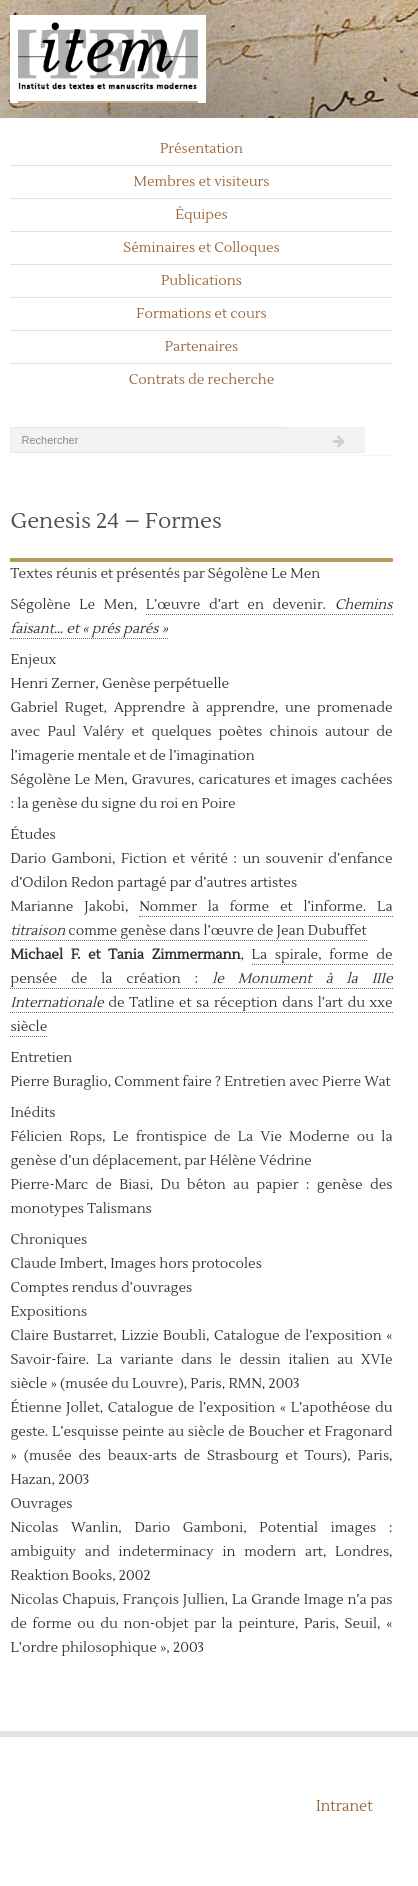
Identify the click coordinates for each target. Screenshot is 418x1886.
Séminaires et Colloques (201, 248)
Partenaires (202, 347)
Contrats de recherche (202, 380)
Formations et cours (201, 314)
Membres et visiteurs (202, 182)
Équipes (201, 215)
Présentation (201, 149)
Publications (201, 281)
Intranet (344, 1806)
